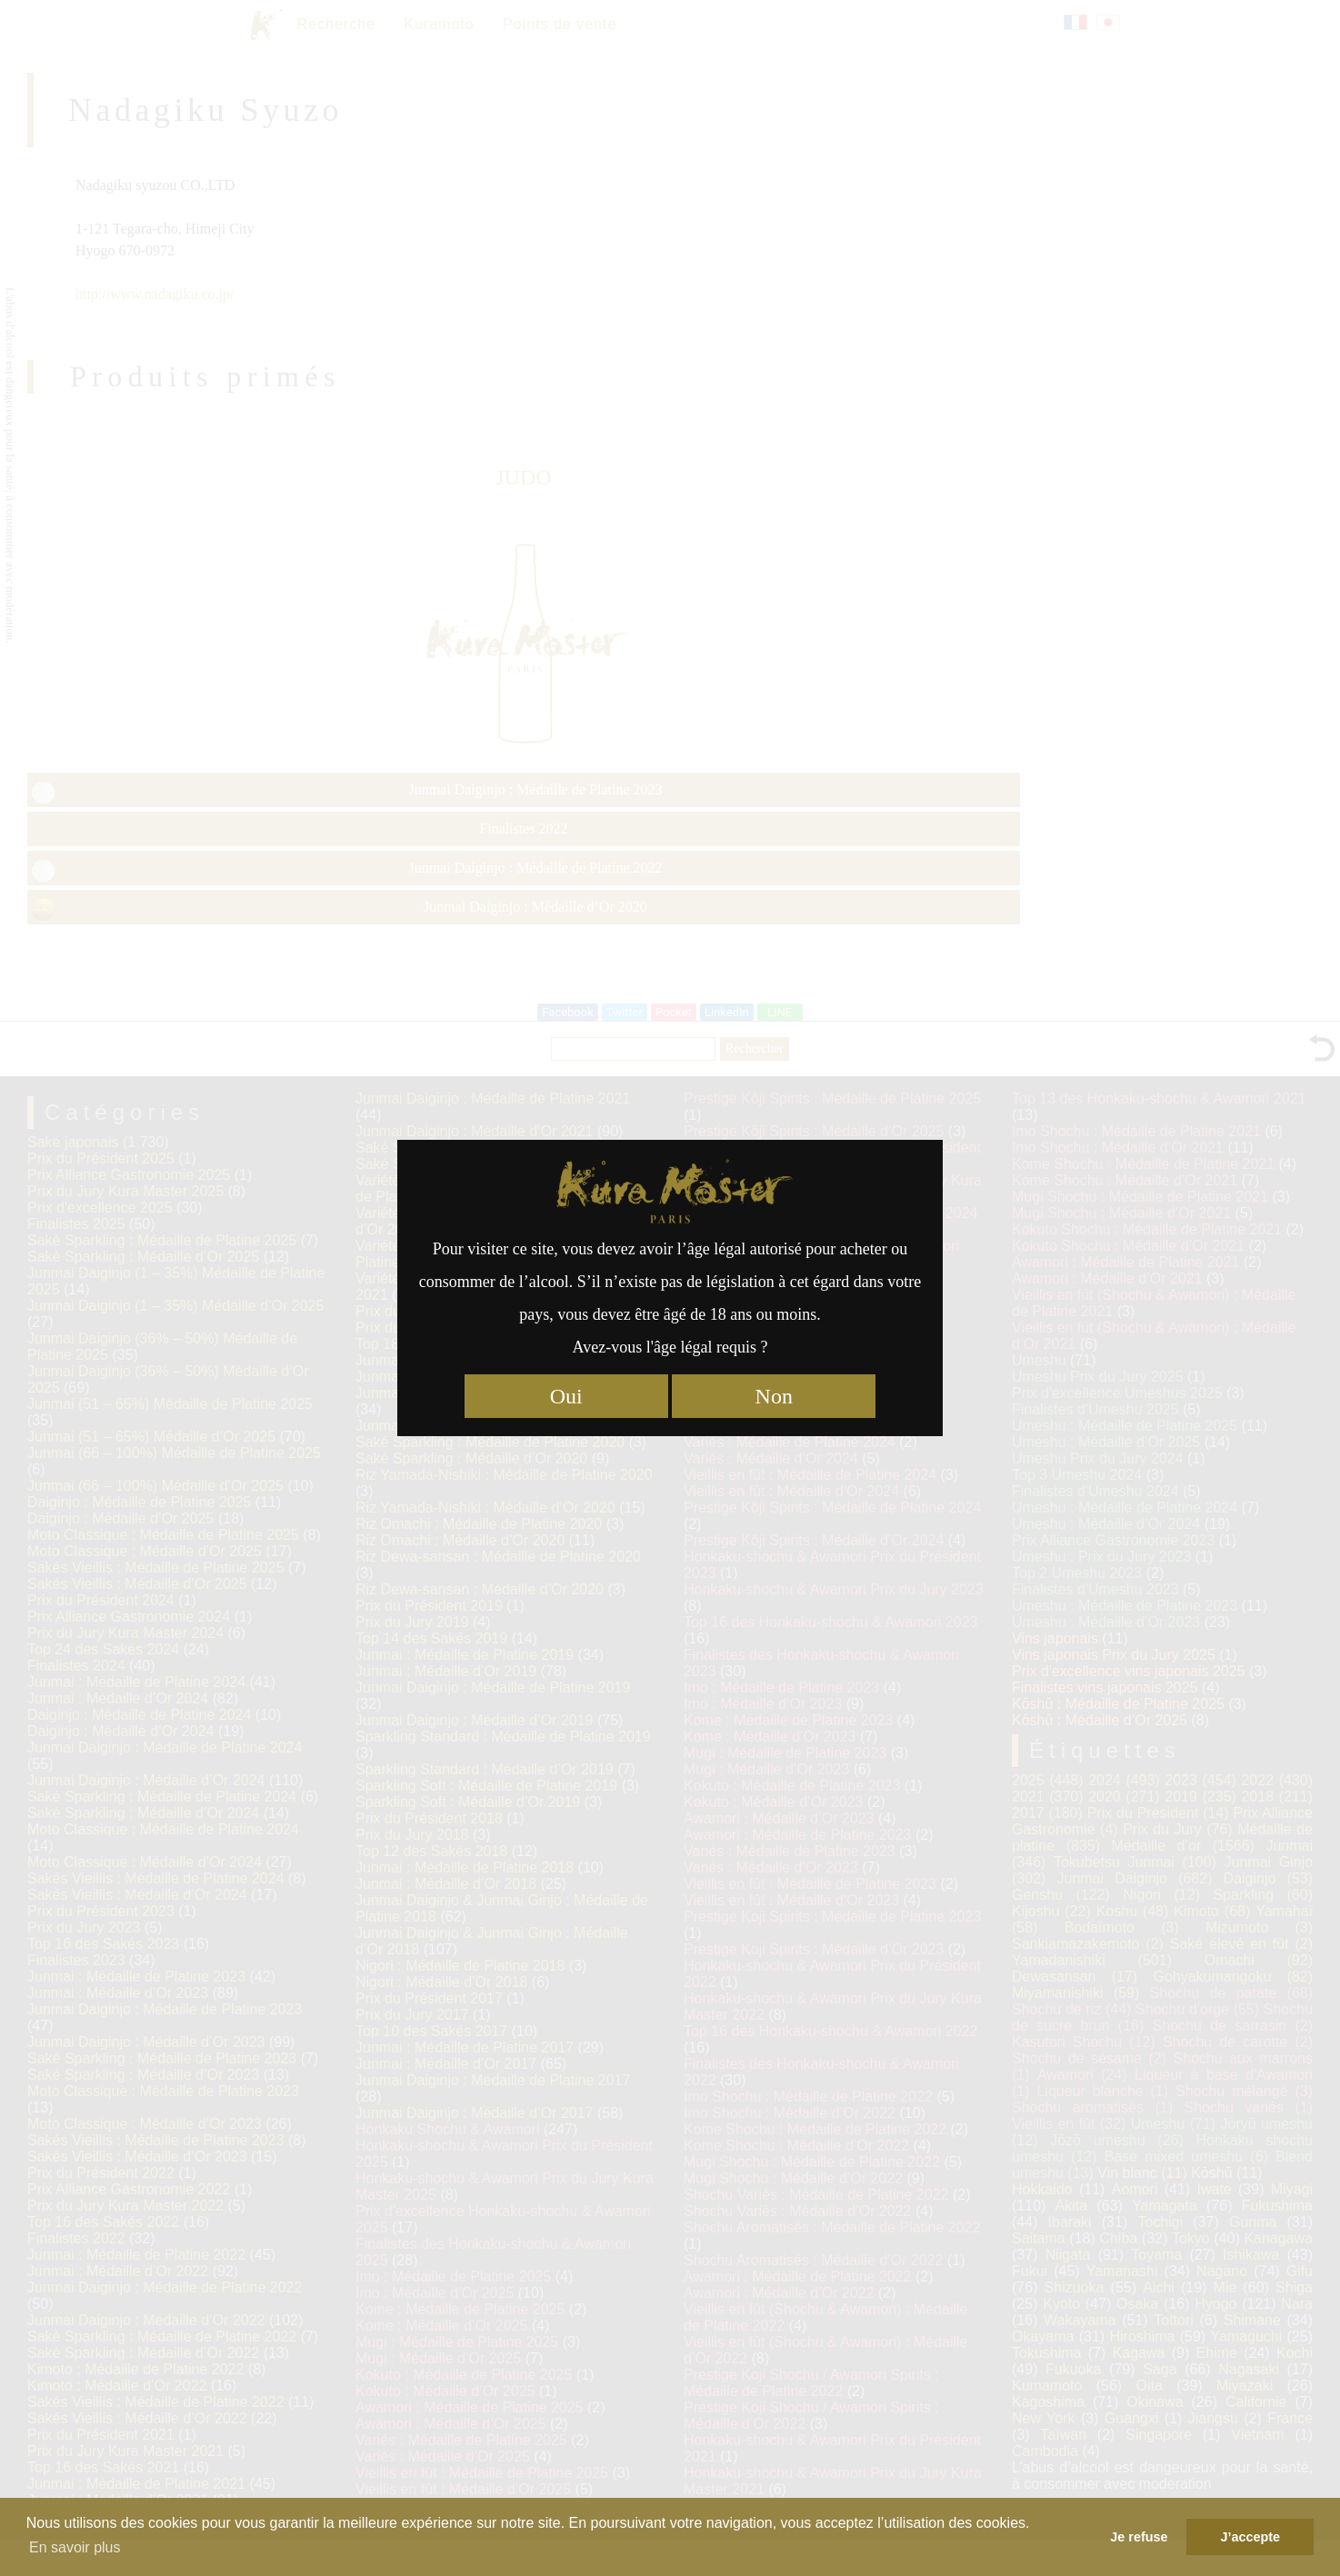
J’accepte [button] (1250, 2537)
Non (774, 1396)
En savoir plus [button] (75, 2547)
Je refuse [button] (1138, 2537)
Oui (566, 1396)
